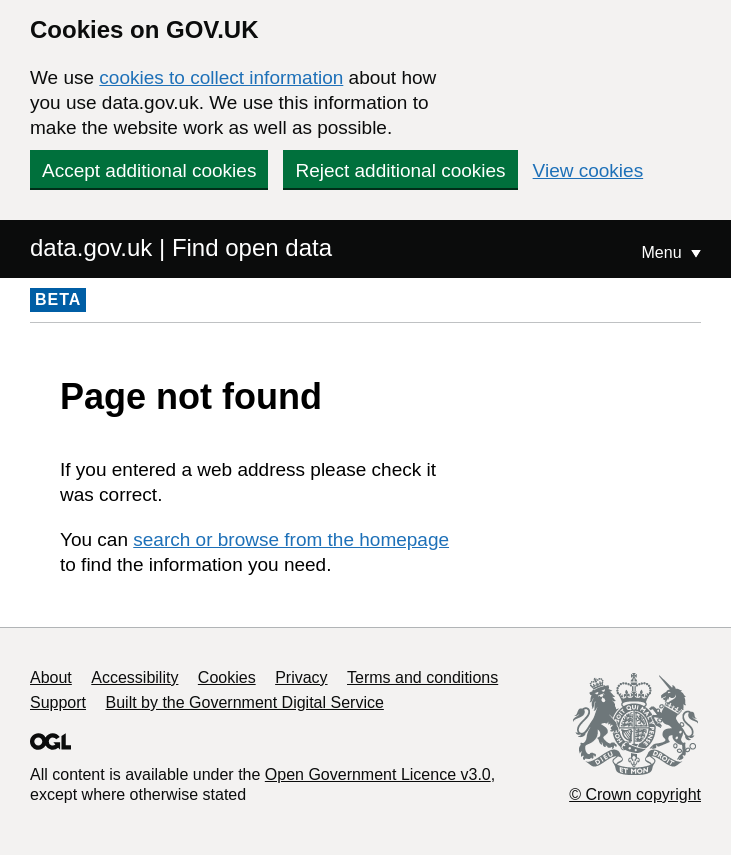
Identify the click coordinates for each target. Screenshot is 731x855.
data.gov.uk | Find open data (181, 247)
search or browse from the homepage (291, 539)
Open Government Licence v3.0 (378, 774)
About (51, 677)
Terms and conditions (422, 677)
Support (58, 702)
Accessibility (134, 677)
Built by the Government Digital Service (245, 702)
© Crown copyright (635, 794)
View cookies (588, 170)
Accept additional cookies (149, 170)
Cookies (227, 677)
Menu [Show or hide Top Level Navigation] (664, 252)
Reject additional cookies (400, 170)
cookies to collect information (221, 77)
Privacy (301, 677)
